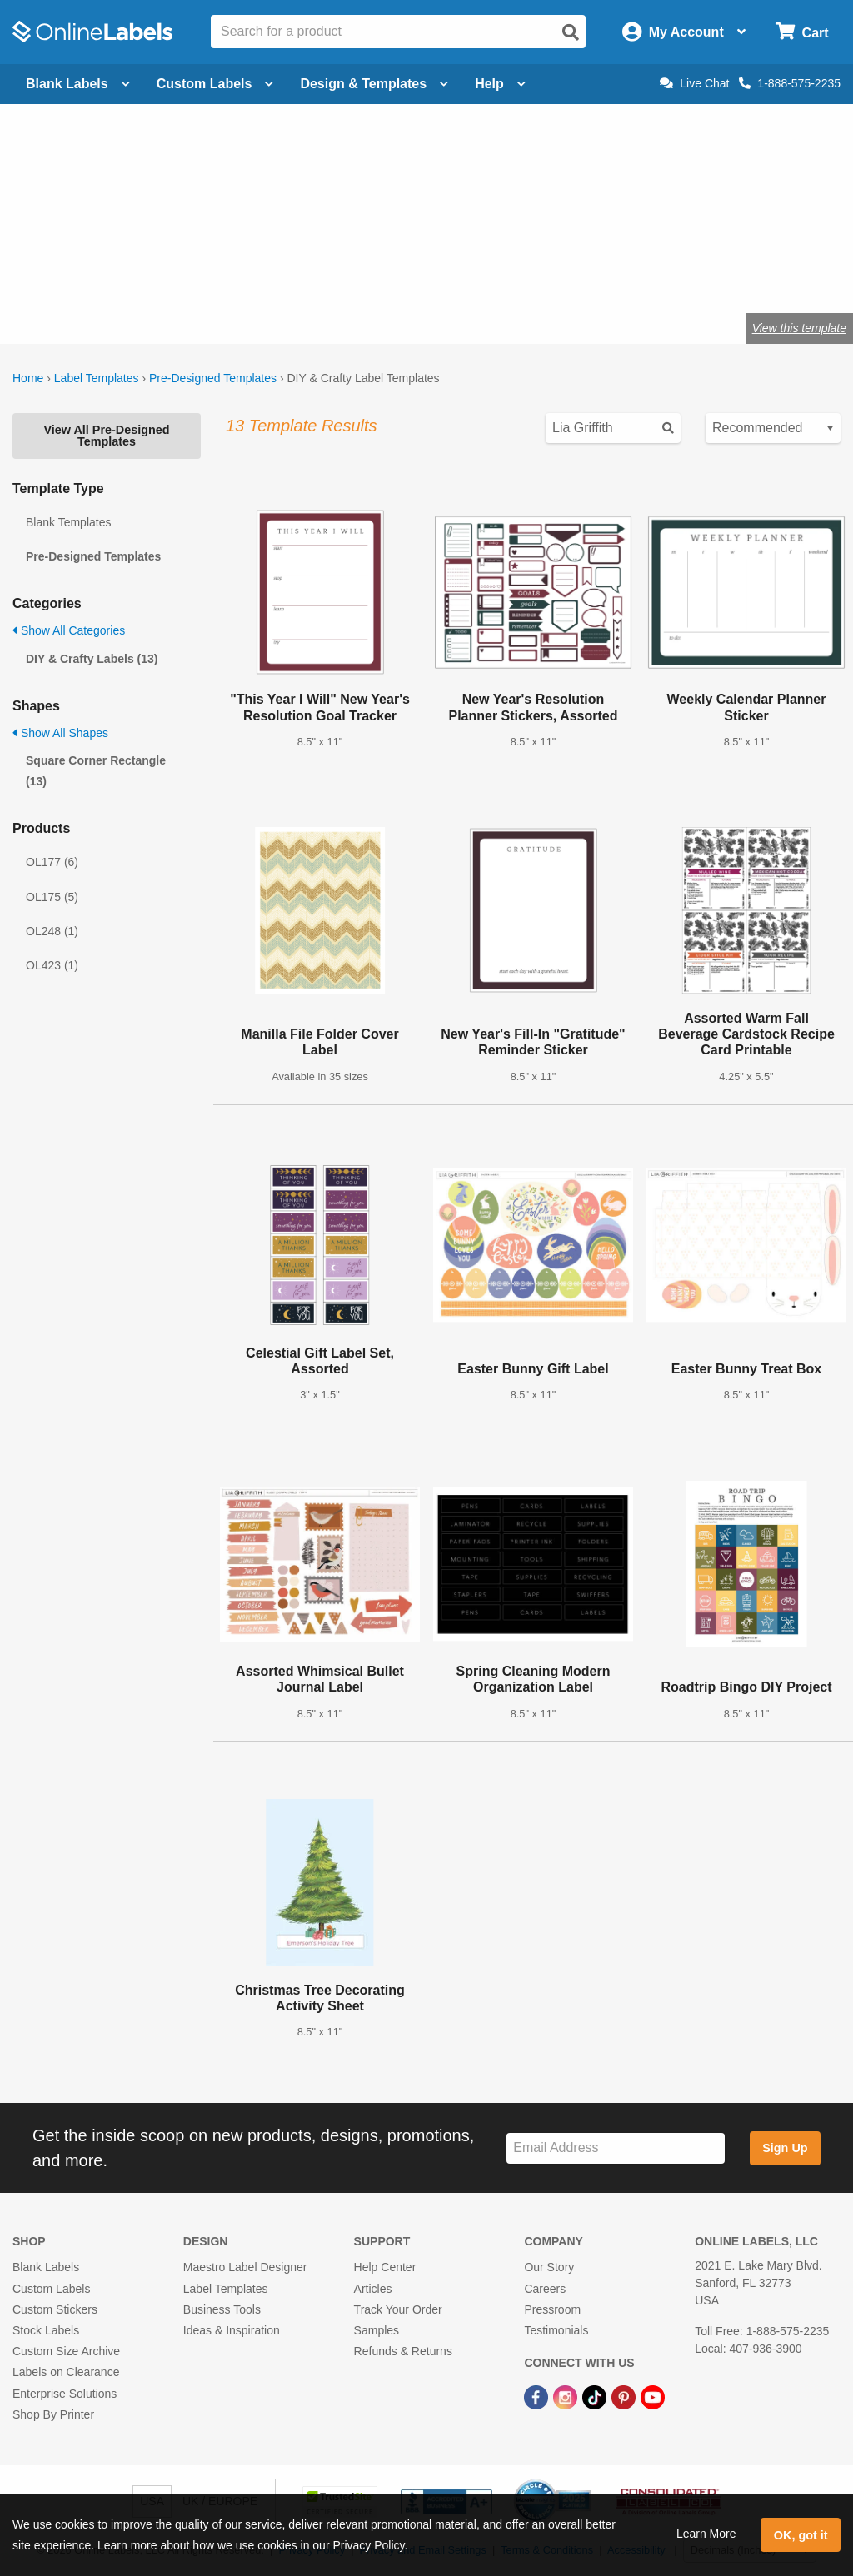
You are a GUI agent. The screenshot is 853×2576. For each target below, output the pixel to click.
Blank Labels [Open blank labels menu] (78, 84)
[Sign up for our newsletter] (615, 2148)
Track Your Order (398, 2309)
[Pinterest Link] (625, 2396)
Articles (373, 2288)
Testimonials (556, 2330)
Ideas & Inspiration (231, 2330)
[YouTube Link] (653, 2396)
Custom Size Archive (66, 2351)
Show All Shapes (60, 733)
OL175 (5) (52, 897)
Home (27, 378)
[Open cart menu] (802, 32)
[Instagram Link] (567, 2396)
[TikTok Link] (596, 2396)
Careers (545, 2288)
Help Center (385, 2267)
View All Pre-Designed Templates (106, 435)
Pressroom (552, 2309)
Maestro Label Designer (245, 2267)
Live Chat (694, 83)
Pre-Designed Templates (213, 378)
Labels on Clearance (65, 2372)
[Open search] (571, 32)
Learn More (706, 2533)
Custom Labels (51, 2288)
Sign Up (784, 2148)
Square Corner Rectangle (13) (96, 771)
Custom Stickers (54, 2309)
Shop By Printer (53, 2414)
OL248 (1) (52, 931)
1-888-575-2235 (790, 83)
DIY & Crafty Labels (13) (91, 658)
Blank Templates (68, 522)
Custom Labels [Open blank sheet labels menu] (215, 84)
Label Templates (96, 378)
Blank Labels (45, 2267)
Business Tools (222, 2309)
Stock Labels (45, 2330)
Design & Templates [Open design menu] (374, 84)
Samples (376, 2330)
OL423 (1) (52, 965)
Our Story (549, 2267)
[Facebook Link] (537, 2396)
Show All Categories (68, 630)
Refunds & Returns (403, 2351)
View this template (799, 328)
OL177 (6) (52, 862)
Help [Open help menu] (500, 84)
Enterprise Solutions (64, 2393)
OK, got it (801, 2535)
